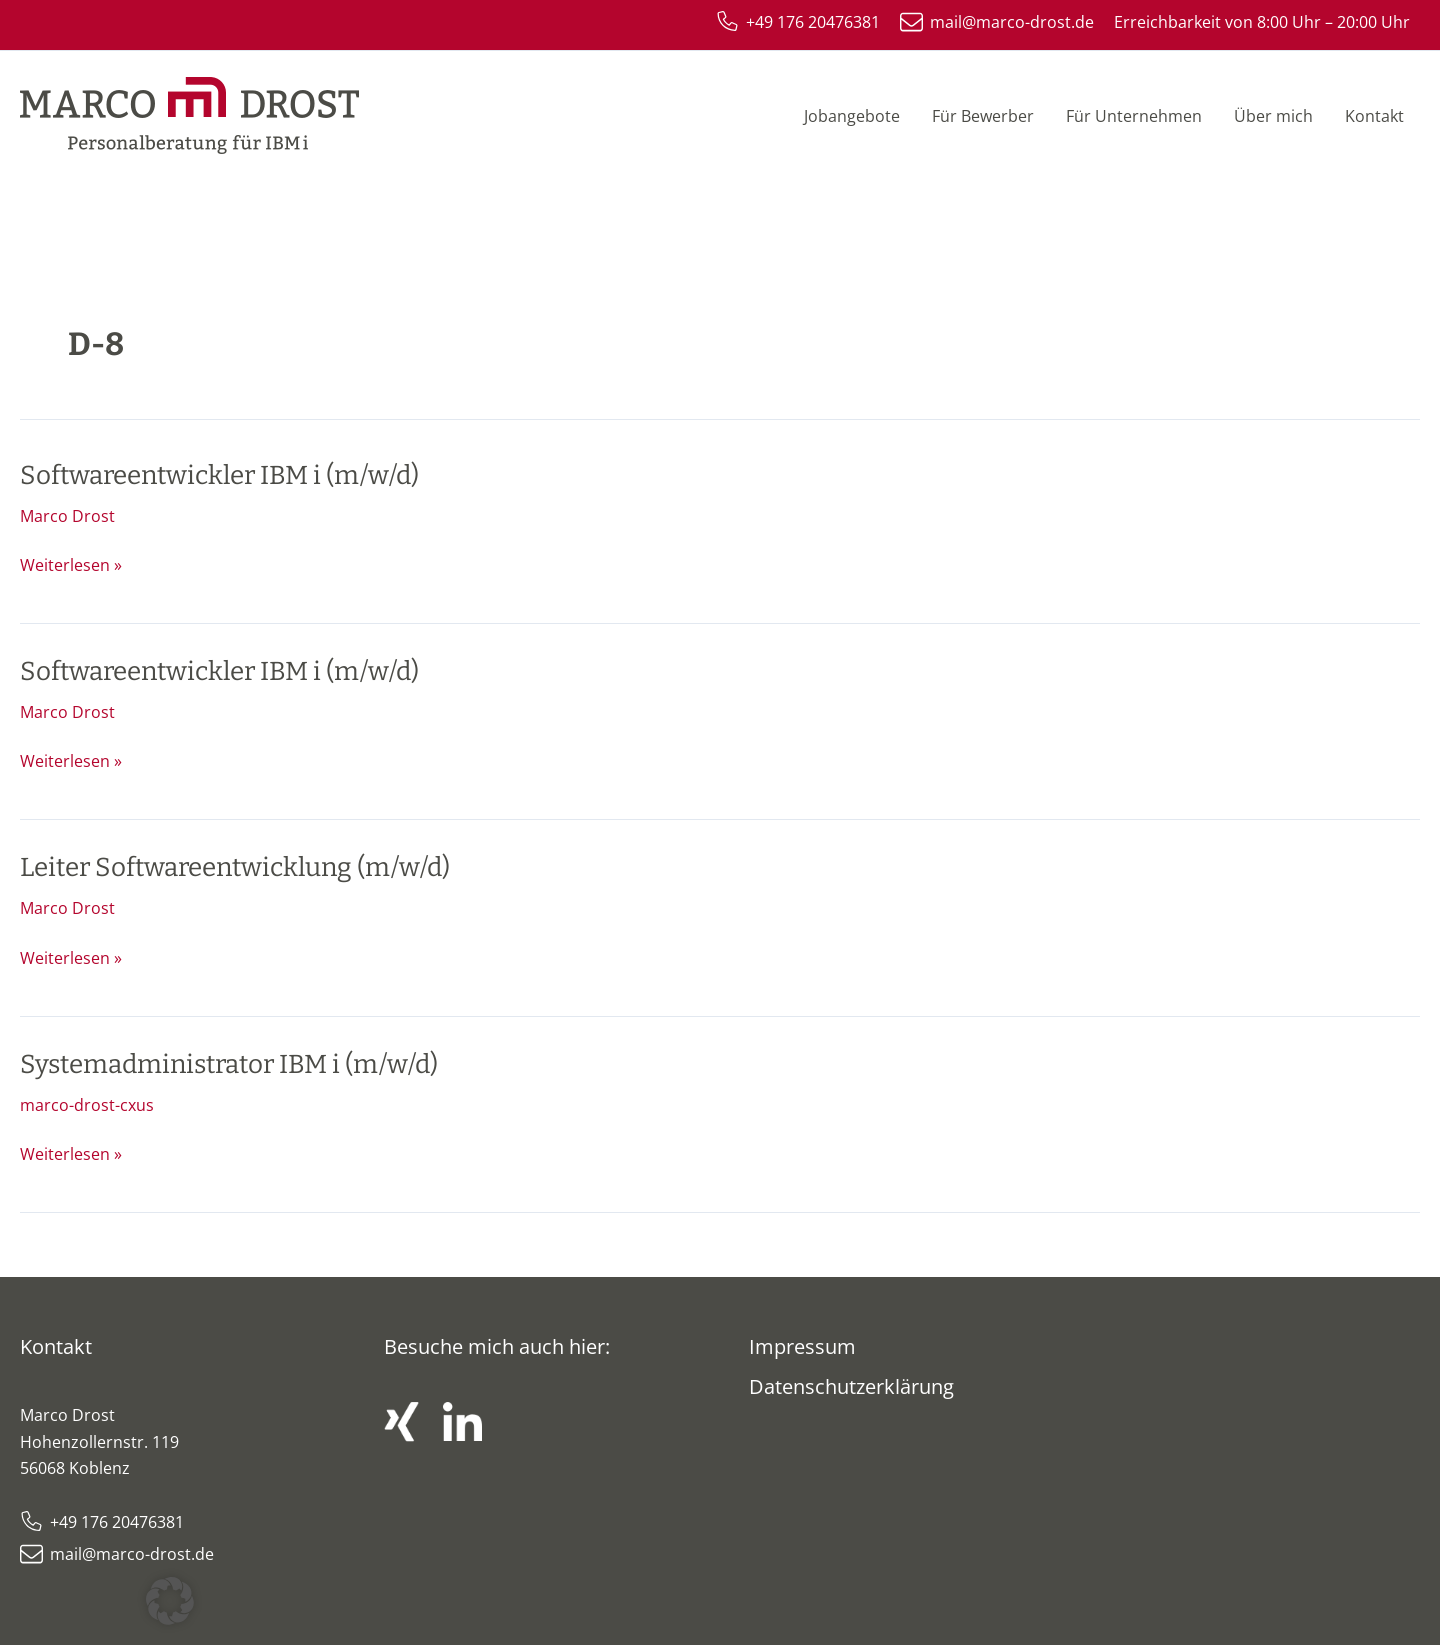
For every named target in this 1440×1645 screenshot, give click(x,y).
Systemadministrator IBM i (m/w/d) (229, 1064)
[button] (170, 1601)
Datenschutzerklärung (851, 1386)
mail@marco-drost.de (132, 1554)
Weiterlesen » (71, 564)
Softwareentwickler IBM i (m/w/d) (219, 475)
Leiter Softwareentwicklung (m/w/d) (235, 867)
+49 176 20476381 (117, 1522)
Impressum (802, 1346)
